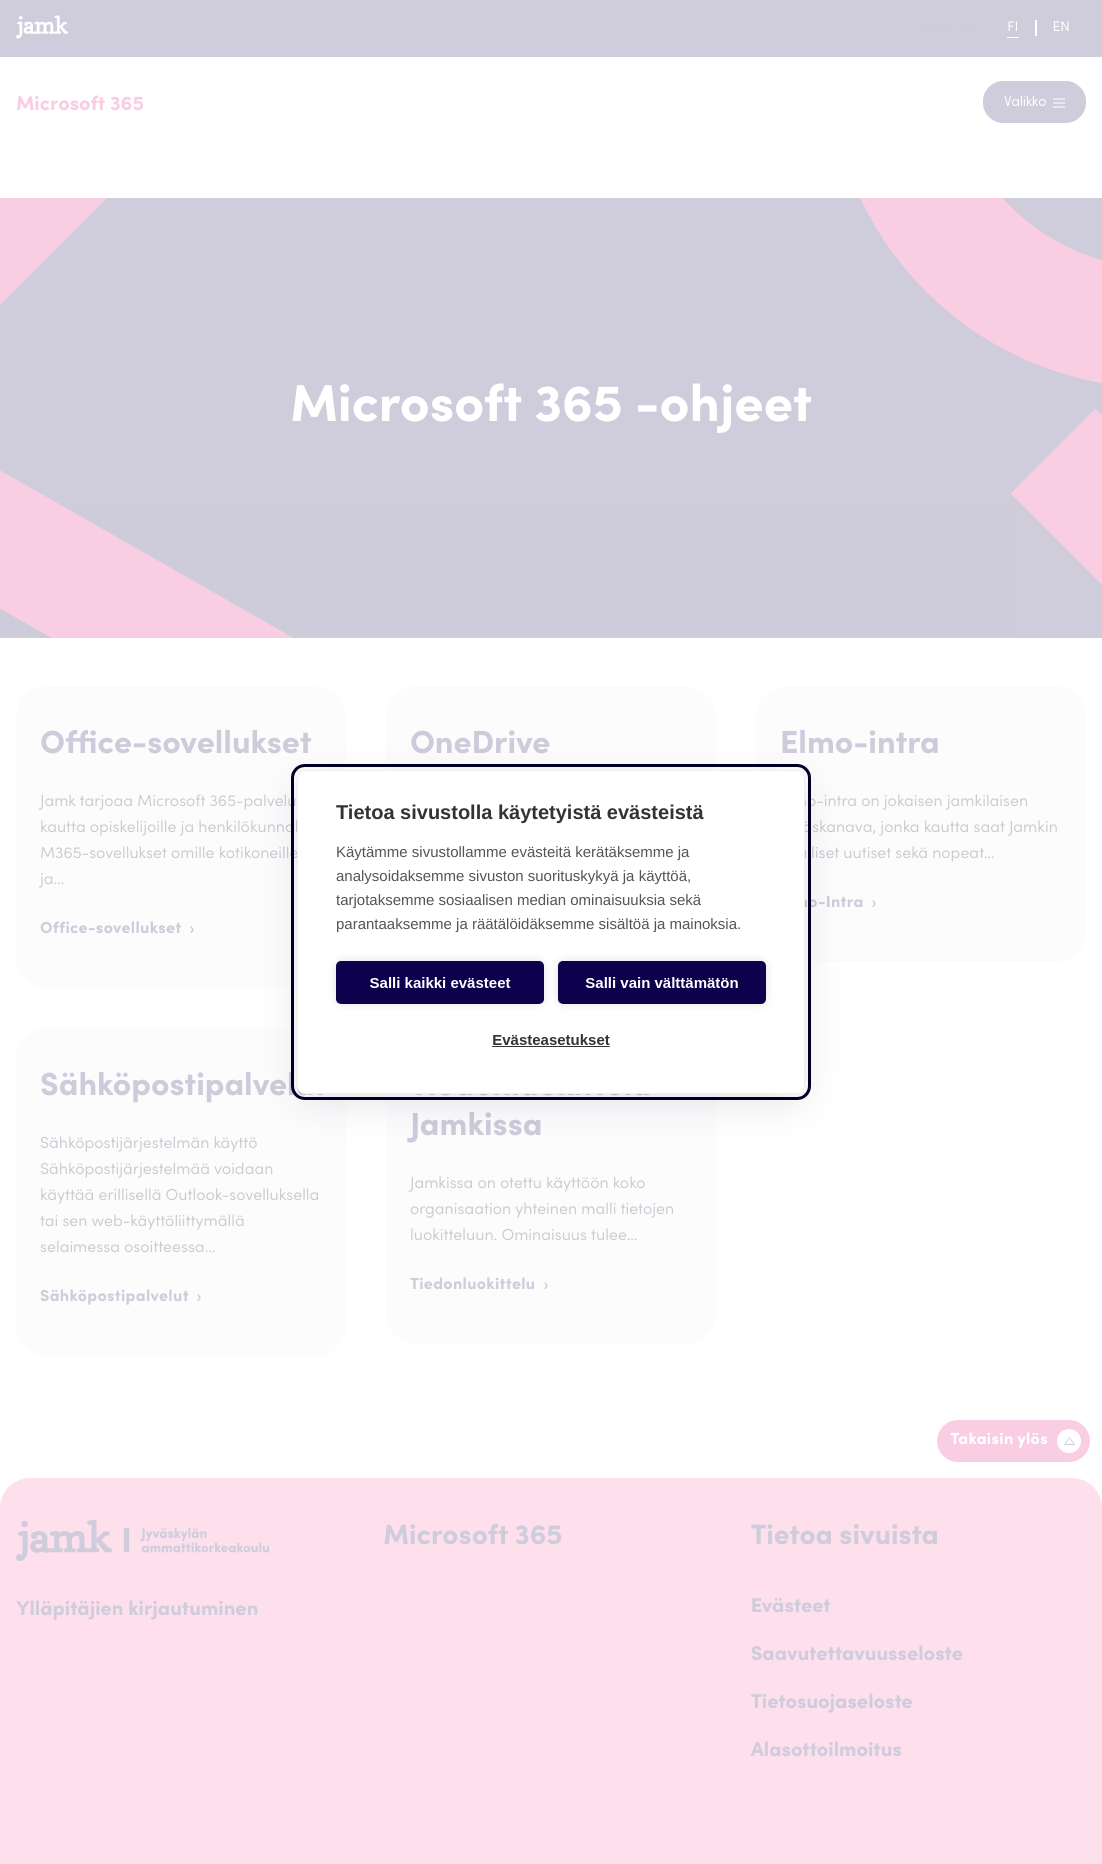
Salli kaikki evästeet (440, 982)
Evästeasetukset (551, 1039)
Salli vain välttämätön (661, 982)
